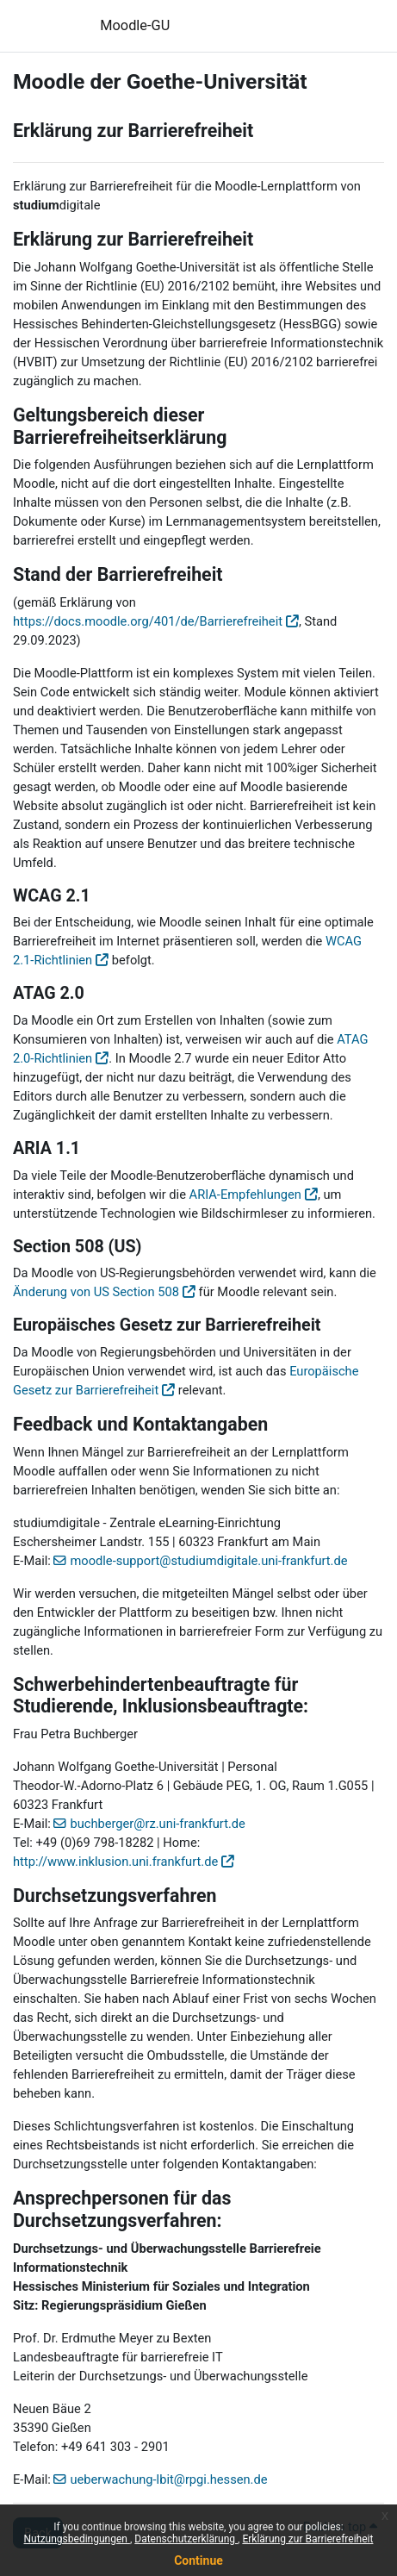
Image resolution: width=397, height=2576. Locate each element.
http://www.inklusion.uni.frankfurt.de (115, 1861)
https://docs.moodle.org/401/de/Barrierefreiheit (147, 621)
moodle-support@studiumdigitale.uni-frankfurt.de (208, 1561)
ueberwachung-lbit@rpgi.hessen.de (168, 2479)
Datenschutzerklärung (186, 2539)
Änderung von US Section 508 (96, 1292)
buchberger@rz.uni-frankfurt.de (157, 1823)
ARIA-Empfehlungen (245, 1194)
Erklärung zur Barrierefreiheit (307, 2539)
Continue (198, 2560)
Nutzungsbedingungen (77, 2539)
